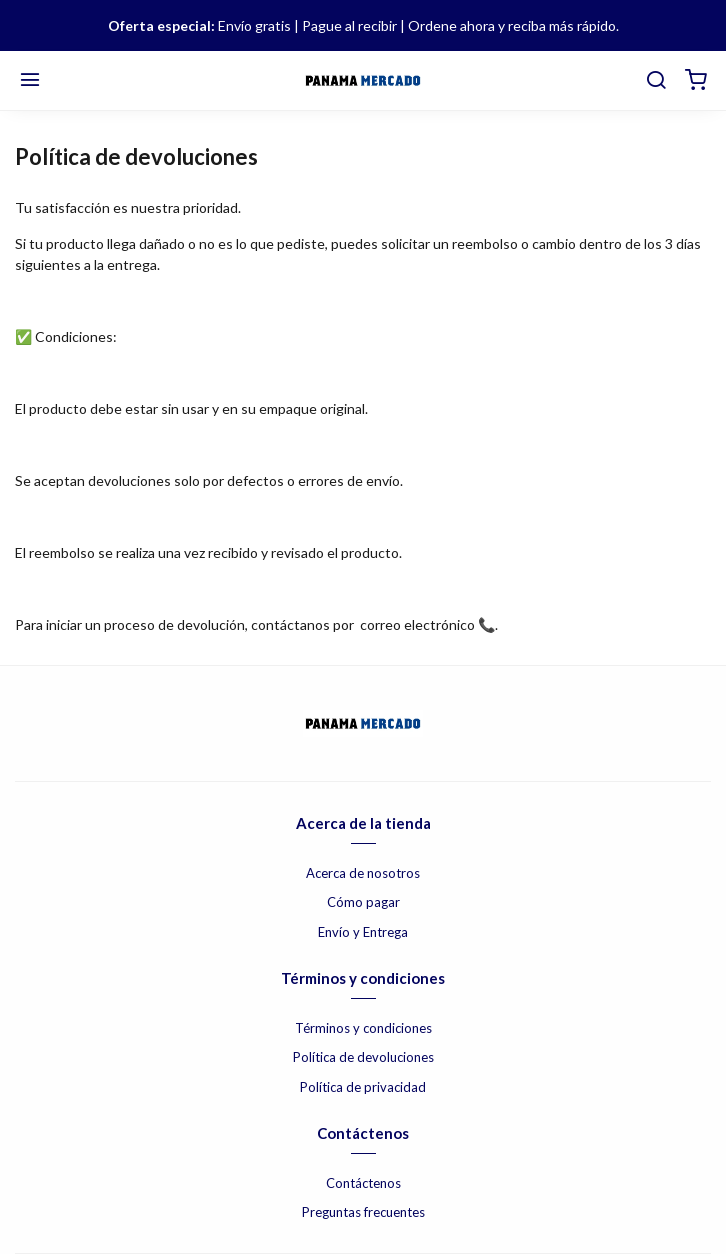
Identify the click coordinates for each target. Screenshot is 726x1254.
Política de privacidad (363, 1087)
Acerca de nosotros (363, 873)
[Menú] (30, 81)
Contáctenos (363, 1183)
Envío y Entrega (363, 932)
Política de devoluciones (363, 1057)
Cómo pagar (363, 902)
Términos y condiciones (363, 1028)
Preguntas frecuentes (363, 1212)
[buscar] (656, 81)
